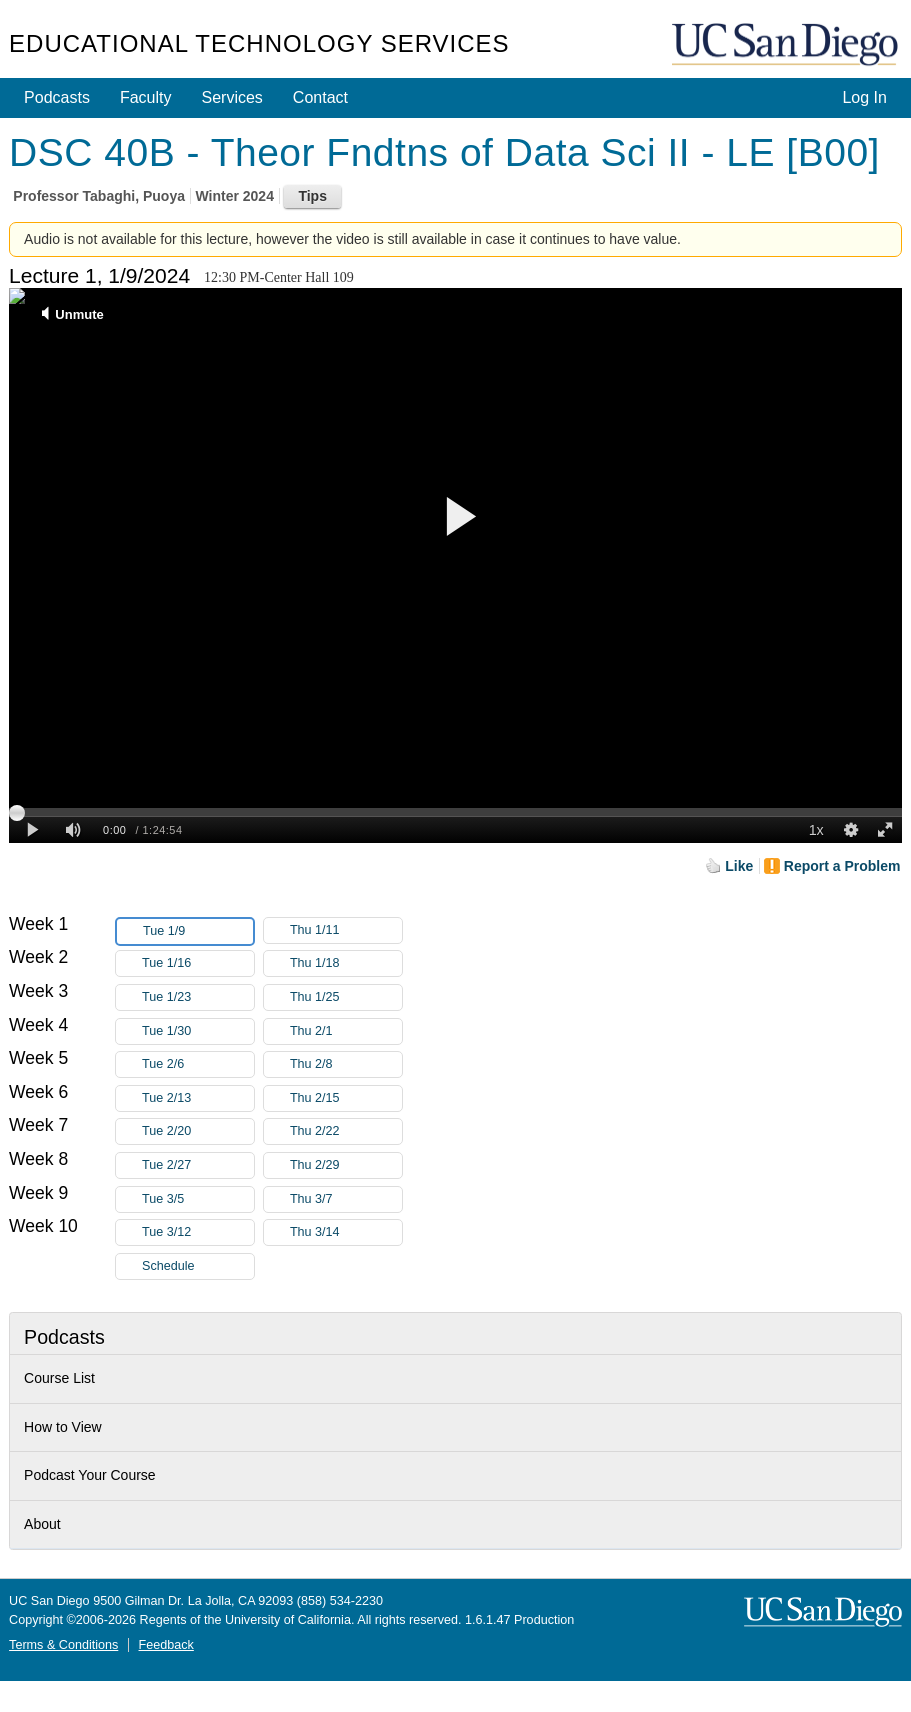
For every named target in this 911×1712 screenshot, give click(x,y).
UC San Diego (787, 45)
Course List (59, 1378)
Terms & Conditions (63, 1645)
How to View (63, 1427)
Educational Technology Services (259, 43)
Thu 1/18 (346, 963)
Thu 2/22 (346, 1131)
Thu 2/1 (346, 1031)
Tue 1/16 (198, 963)
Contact (320, 97)
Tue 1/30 (198, 1031)
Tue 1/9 (198, 931)
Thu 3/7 (346, 1199)
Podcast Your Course (90, 1475)
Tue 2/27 (198, 1165)
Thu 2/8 (346, 1064)
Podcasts (57, 97)
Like (739, 866)
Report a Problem (842, 866)
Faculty (146, 97)
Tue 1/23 (198, 997)
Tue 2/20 (198, 1131)
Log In (864, 97)
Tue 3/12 (198, 1232)
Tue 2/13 (198, 1098)
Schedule (168, 1266)
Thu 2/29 (346, 1165)
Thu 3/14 (346, 1232)
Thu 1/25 (346, 997)
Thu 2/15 (346, 1098)
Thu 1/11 (346, 930)
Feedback (166, 1645)
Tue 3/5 (198, 1199)
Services (232, 97)
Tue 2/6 (198, 1064)
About (42, 1524)
